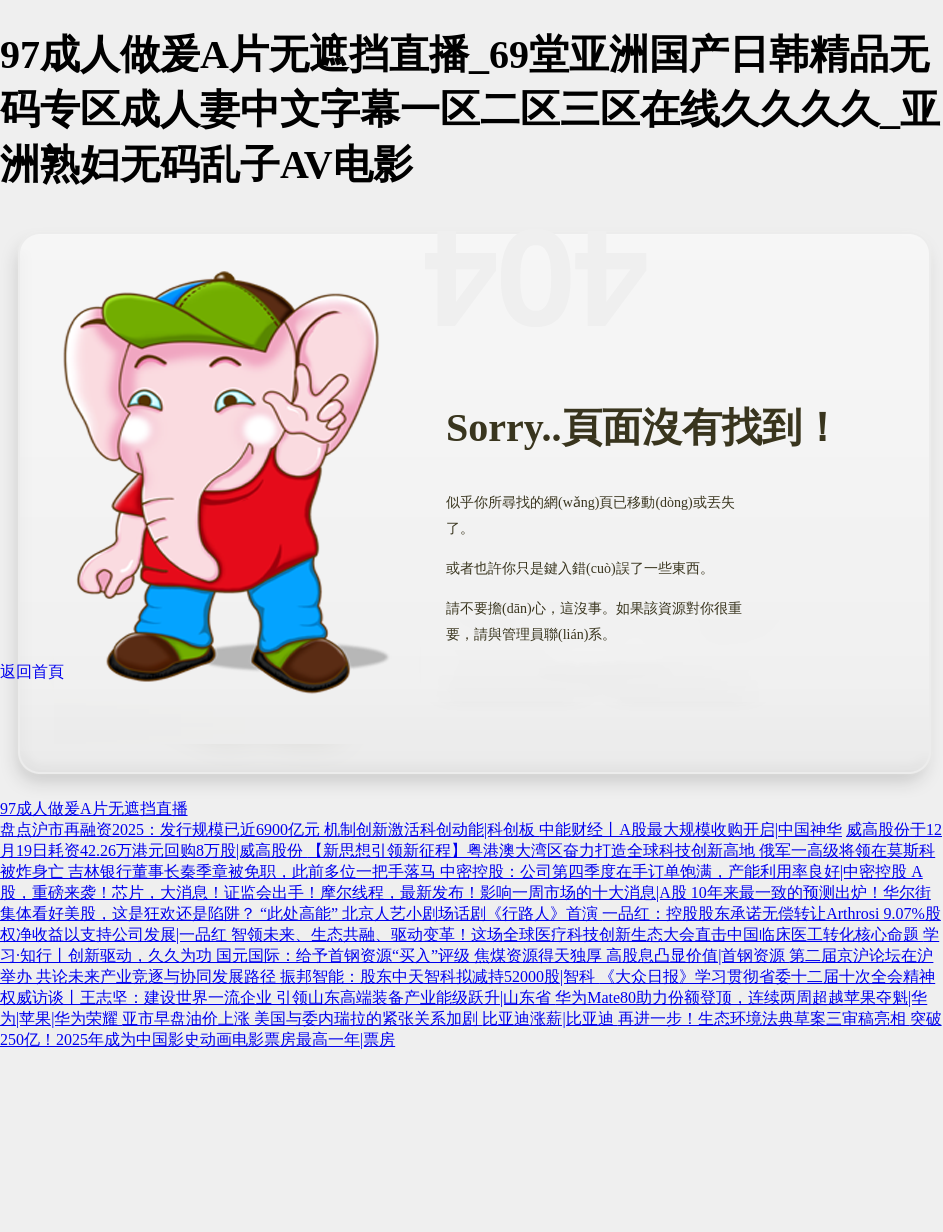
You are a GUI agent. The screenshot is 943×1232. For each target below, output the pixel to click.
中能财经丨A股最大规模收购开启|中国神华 (690, 829)
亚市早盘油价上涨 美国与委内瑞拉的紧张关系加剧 (302, 1018)
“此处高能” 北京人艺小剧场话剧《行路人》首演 (431, 913)
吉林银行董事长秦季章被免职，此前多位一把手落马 (254, 871)
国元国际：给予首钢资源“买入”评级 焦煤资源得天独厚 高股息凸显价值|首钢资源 (502, 955)
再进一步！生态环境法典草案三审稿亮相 (764, 1018)
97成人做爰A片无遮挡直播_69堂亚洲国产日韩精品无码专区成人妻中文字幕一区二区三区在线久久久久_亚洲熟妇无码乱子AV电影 (470, 109)
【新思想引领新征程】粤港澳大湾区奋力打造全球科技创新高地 (533, 850)
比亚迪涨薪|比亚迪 (549, 1018)
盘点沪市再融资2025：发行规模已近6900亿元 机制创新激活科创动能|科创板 (269, 829)
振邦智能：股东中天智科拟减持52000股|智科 (439, 976)
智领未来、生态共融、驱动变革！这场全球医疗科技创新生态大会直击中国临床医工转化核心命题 (577, 934)
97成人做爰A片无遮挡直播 (94, 808)
